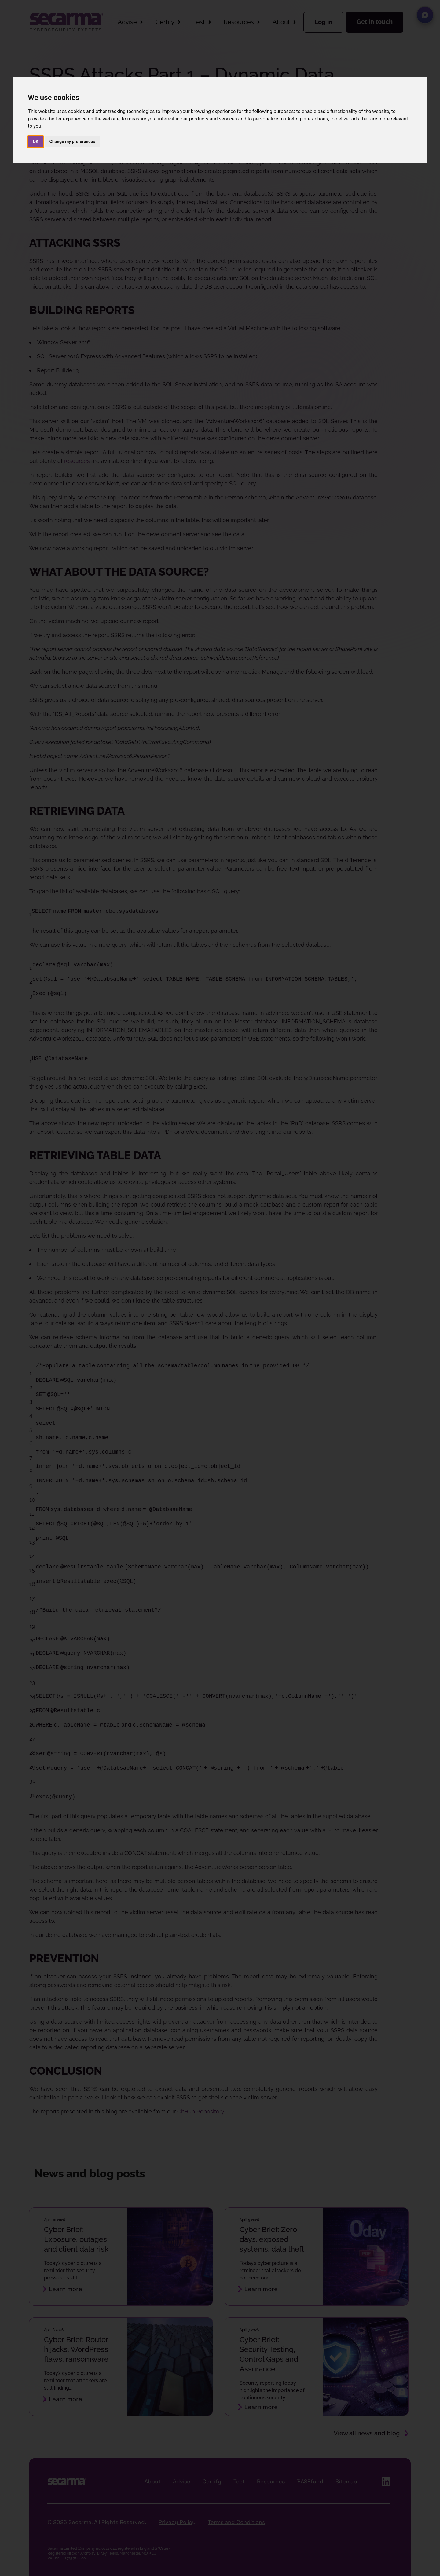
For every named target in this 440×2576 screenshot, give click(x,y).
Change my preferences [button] (72, 141)
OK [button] (35, 141)
